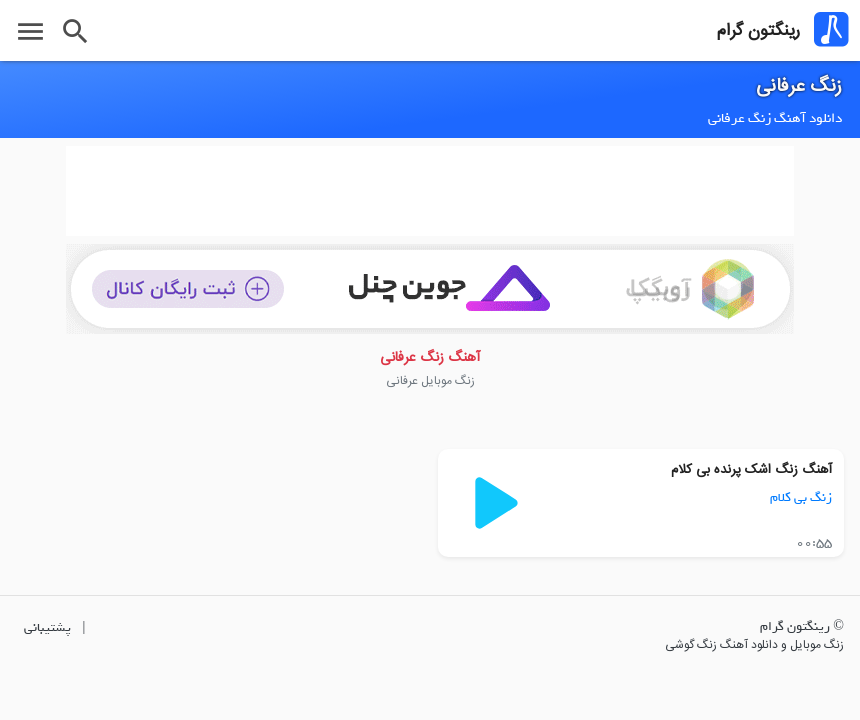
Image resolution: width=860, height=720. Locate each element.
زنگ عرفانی (799, 87)
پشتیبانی (47, 627)
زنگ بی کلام (801, 497)
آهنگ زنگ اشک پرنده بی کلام (751, 470)
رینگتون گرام (758, 31)
